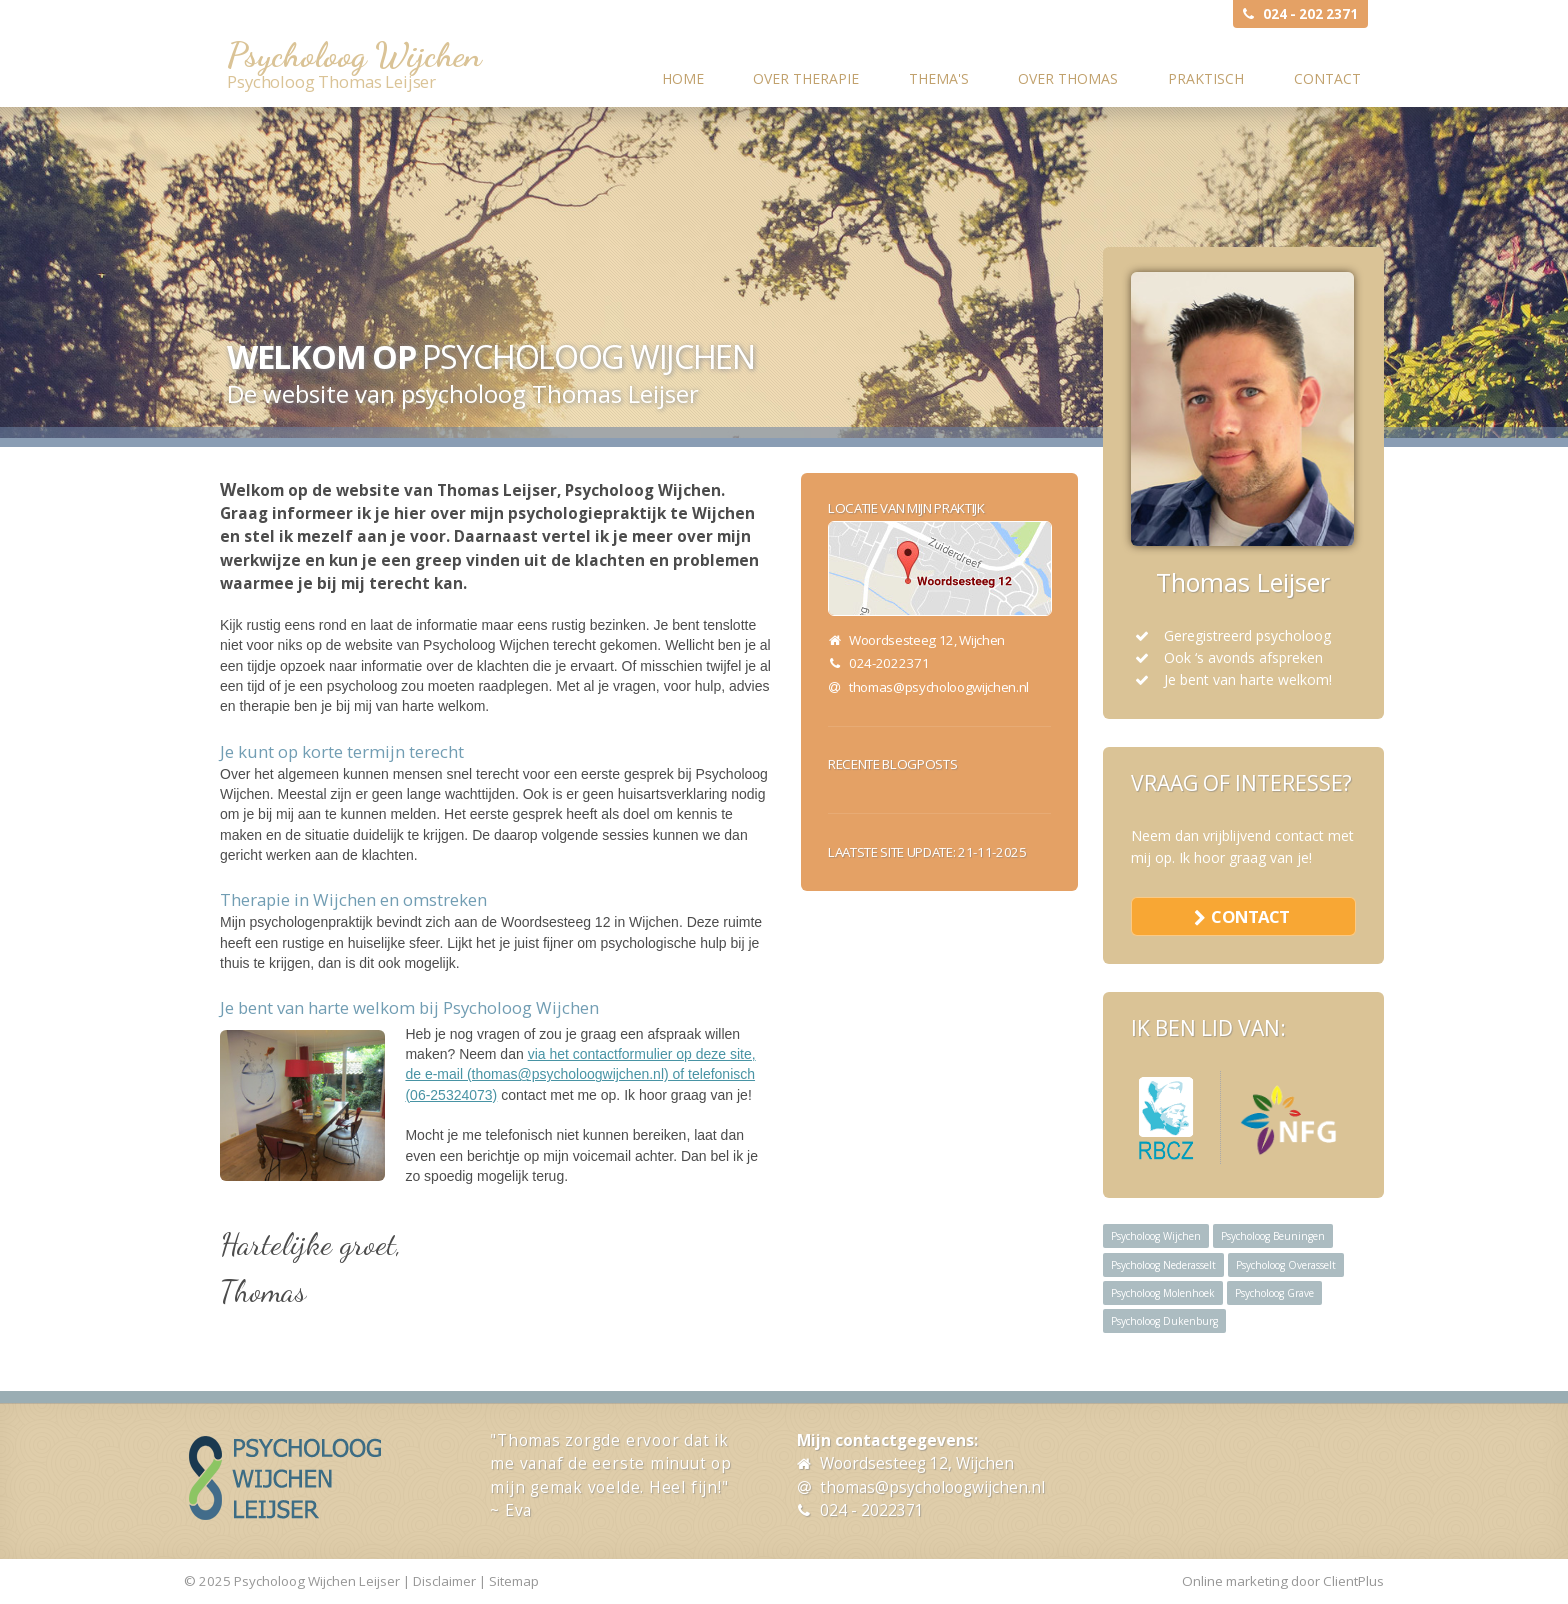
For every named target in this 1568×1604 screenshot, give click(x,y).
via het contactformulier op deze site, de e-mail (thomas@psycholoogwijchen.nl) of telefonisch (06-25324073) (580, 1074)
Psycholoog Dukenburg (1164, 1321)
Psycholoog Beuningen (1273, 1236)
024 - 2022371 (872, 1510)
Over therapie (806, 78)
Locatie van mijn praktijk (906, 508)
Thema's (939, 78)
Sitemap (514, 1581)
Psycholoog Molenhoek (1163, 1293)
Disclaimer (444, 1581)
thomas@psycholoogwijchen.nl (939, 687)
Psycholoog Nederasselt (1163, 1265)
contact (1250, 916)
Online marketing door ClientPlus (1283, 1581)
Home (683, 78)
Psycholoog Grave (1274, 1293)
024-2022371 (889, 663)
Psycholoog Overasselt (1286, 1265)
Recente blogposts (892, 764)
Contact (1327, 78)
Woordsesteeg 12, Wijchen (917, 1463)
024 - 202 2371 (1310, 14)
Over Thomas (1068, 78)
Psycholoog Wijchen (354, 55)
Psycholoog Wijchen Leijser (317, 1581)
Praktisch (1206, 78)
